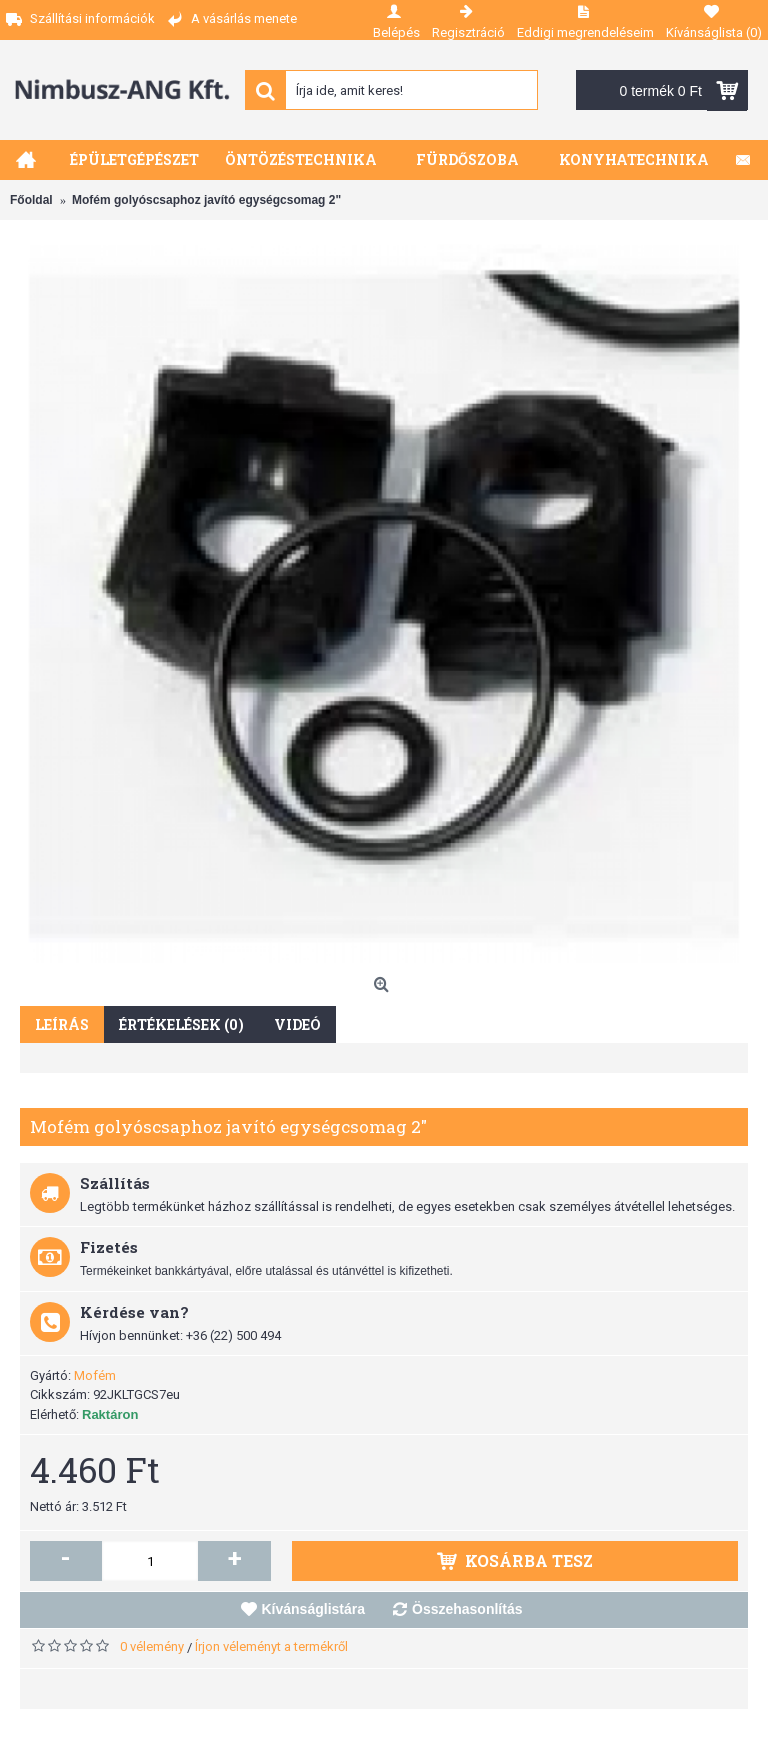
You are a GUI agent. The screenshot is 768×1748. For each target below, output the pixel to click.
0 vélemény (152, 1646)
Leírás (62, 1024)
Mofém (95, 1375)
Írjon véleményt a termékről (271, 1646)
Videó (297, 1024)
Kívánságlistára (314, 1609)
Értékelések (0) (181, 1024)
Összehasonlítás (467, 1609)
